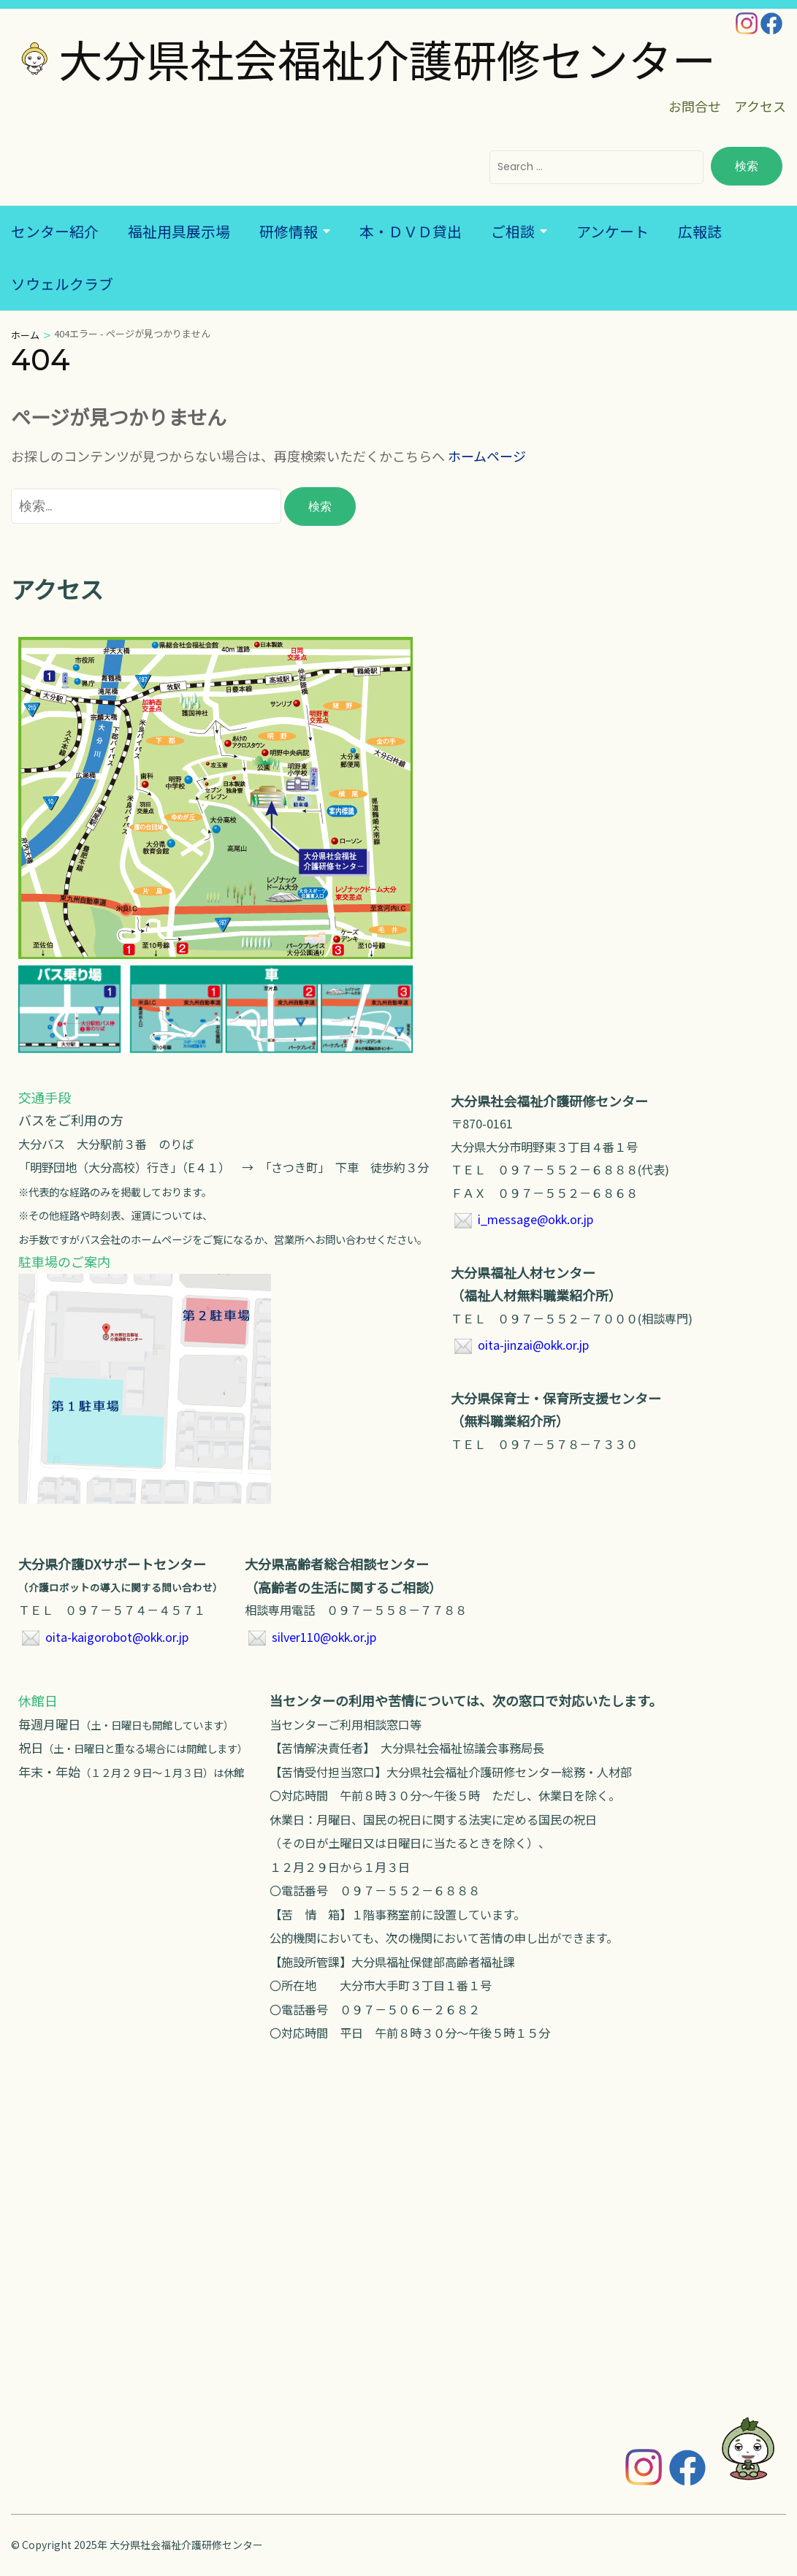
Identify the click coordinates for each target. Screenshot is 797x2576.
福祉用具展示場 (179, 231)
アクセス (760, 105)
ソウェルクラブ (62, 283)
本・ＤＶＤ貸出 (410, 231)
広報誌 (700, 231)
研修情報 (288, 231)
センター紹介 (55, 231)
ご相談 (513, 231)
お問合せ (694, 105)
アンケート (612, 231)
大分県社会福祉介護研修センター (387, 58)
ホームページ (487, 455)
